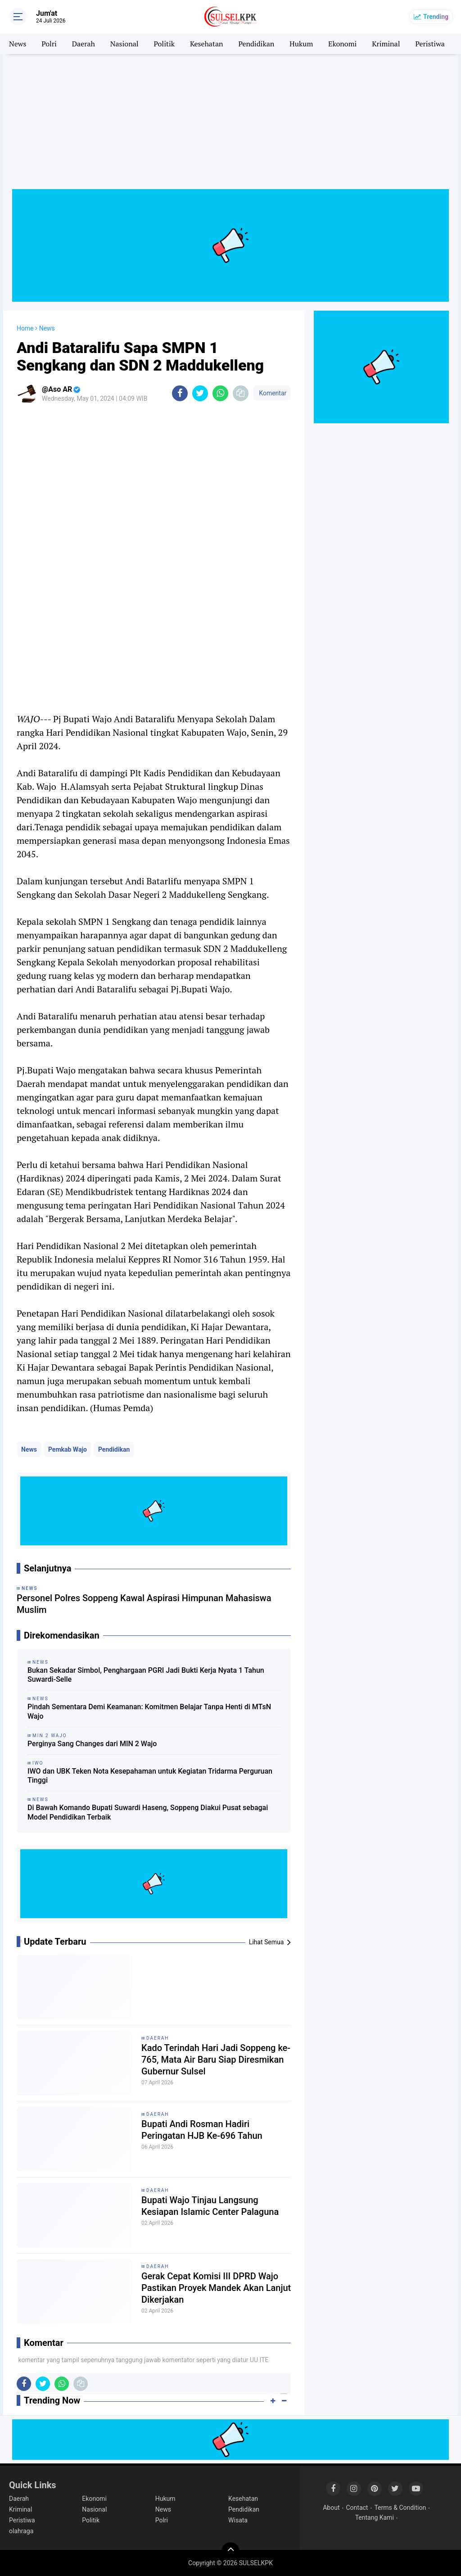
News (17, 44)
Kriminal (386, 44)
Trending (435, 16)
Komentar (272, 393)
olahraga (21, 2531)
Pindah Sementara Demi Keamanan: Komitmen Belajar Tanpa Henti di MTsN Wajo (149, 1711)
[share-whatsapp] (220, 393)
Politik (164, 44)
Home (25, 328)
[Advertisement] (230, 126)
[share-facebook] (180, 393)
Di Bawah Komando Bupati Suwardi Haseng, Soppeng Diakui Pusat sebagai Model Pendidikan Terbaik (147, 1812)
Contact (357, 2507)
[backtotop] (230, 2551)
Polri (49, 44)
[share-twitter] (200, 393)
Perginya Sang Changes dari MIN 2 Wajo (92, 1743)
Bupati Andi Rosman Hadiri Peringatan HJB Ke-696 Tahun (201, 2130)
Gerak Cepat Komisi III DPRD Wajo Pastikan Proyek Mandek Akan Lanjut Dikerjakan (216, 2288)
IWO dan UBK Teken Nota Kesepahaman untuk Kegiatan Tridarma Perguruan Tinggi (149, 1776)
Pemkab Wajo (67, 1449)
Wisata (238, 2520)
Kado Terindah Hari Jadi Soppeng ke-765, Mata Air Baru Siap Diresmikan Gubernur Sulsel (215, 2059)
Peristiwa (429, 44)
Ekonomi (342, 44)
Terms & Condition (400, 2507)
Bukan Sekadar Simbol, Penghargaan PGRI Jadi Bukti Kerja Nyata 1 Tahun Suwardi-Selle (145, 1675)
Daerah (83, 44)
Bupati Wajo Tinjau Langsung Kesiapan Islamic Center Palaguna (210, 2206)
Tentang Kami (374, 2517)
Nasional (124, 44)
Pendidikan (256, 44)
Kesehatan (206, 44)
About (331, 2507)
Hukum (301, 44)
